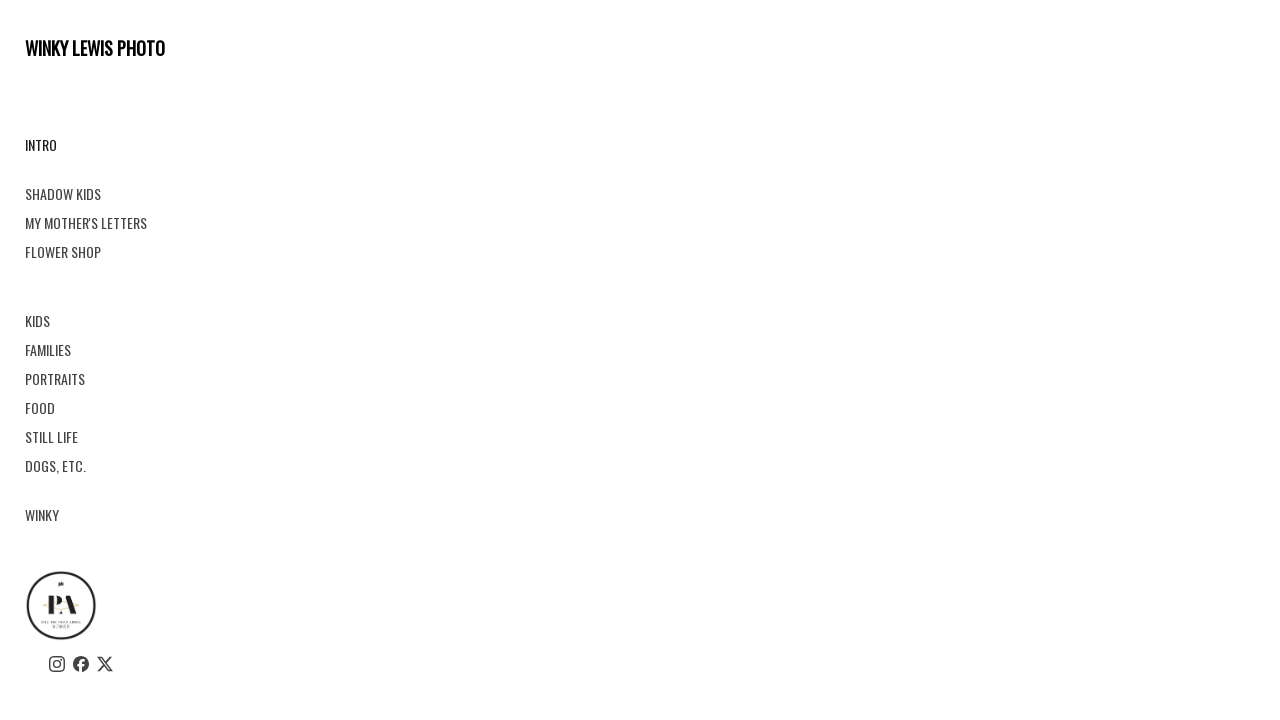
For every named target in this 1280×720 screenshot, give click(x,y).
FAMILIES (48, 349)
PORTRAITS (55, 378)
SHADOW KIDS (63, 193)
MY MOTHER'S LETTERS (86, 222)
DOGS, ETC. (55, 465)
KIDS (37, 320)
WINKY (42, 514)
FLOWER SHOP (63, 251)
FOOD (40, 407)
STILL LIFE (51, 436)
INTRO (41, 144)
